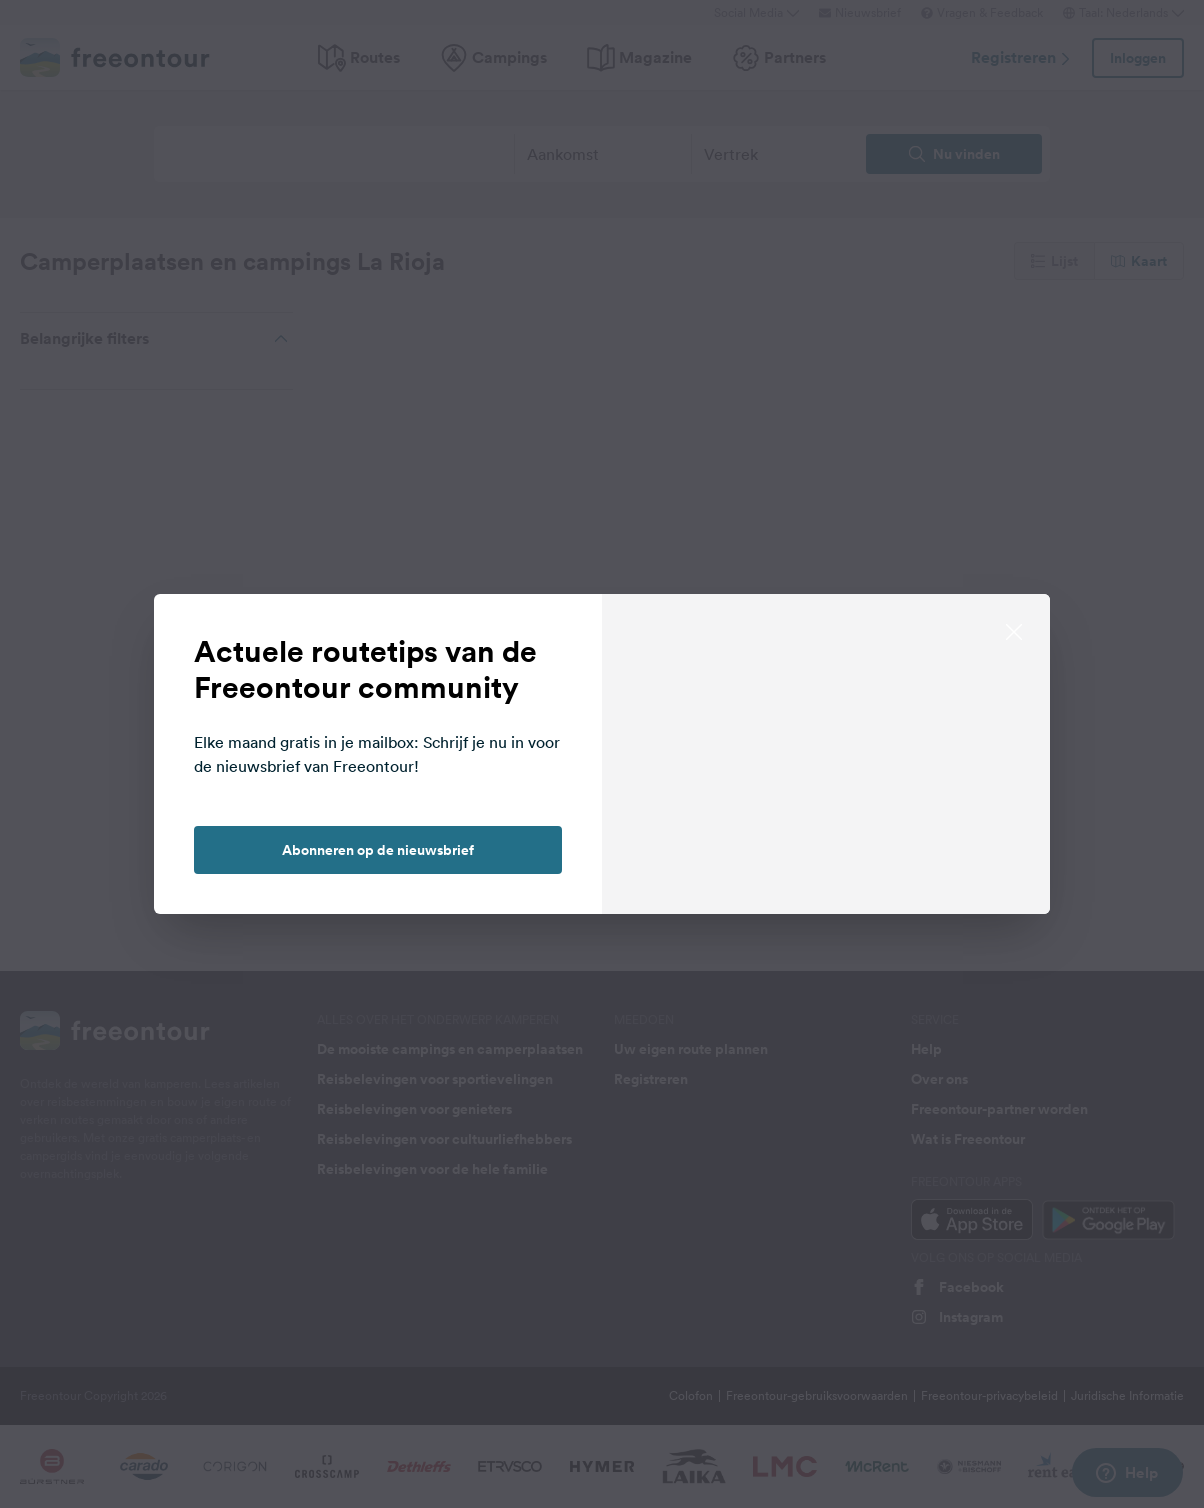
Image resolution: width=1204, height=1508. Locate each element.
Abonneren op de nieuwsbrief (378, 850)
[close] (1014, 630)
